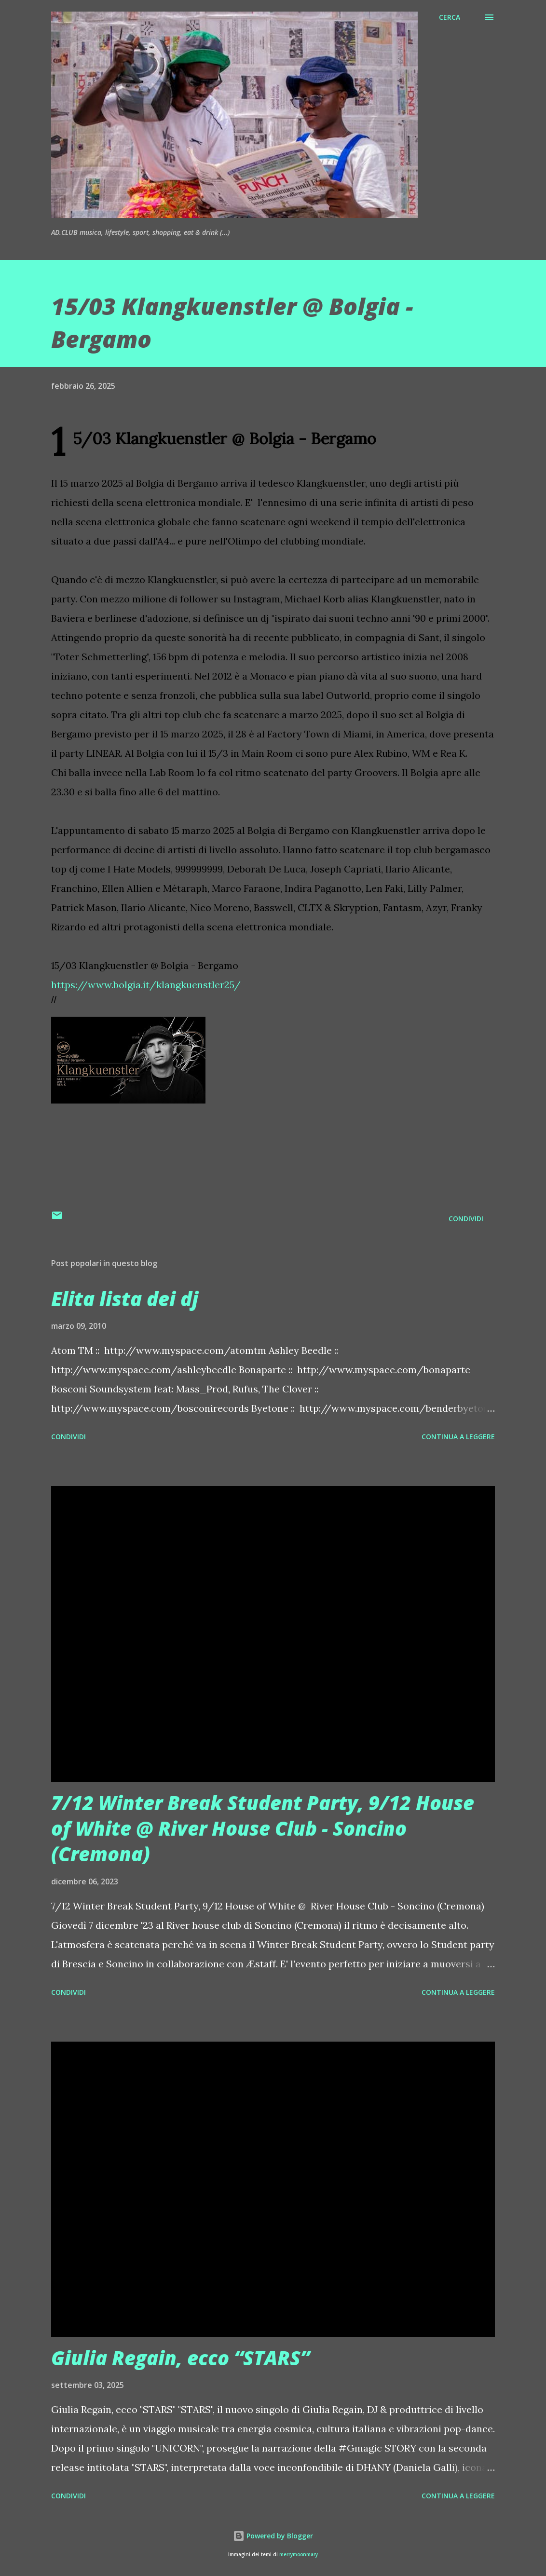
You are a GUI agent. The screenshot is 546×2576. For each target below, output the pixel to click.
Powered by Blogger (273, 2535)
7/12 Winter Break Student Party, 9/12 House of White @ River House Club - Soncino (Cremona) (262, 1828)
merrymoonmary (298, 2554)
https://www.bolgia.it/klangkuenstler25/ (146, 985)
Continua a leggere (458, 1436)
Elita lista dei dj (124, 1298)
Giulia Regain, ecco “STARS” (180, 2357)
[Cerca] (449, 17)
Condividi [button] (466, 1218)
